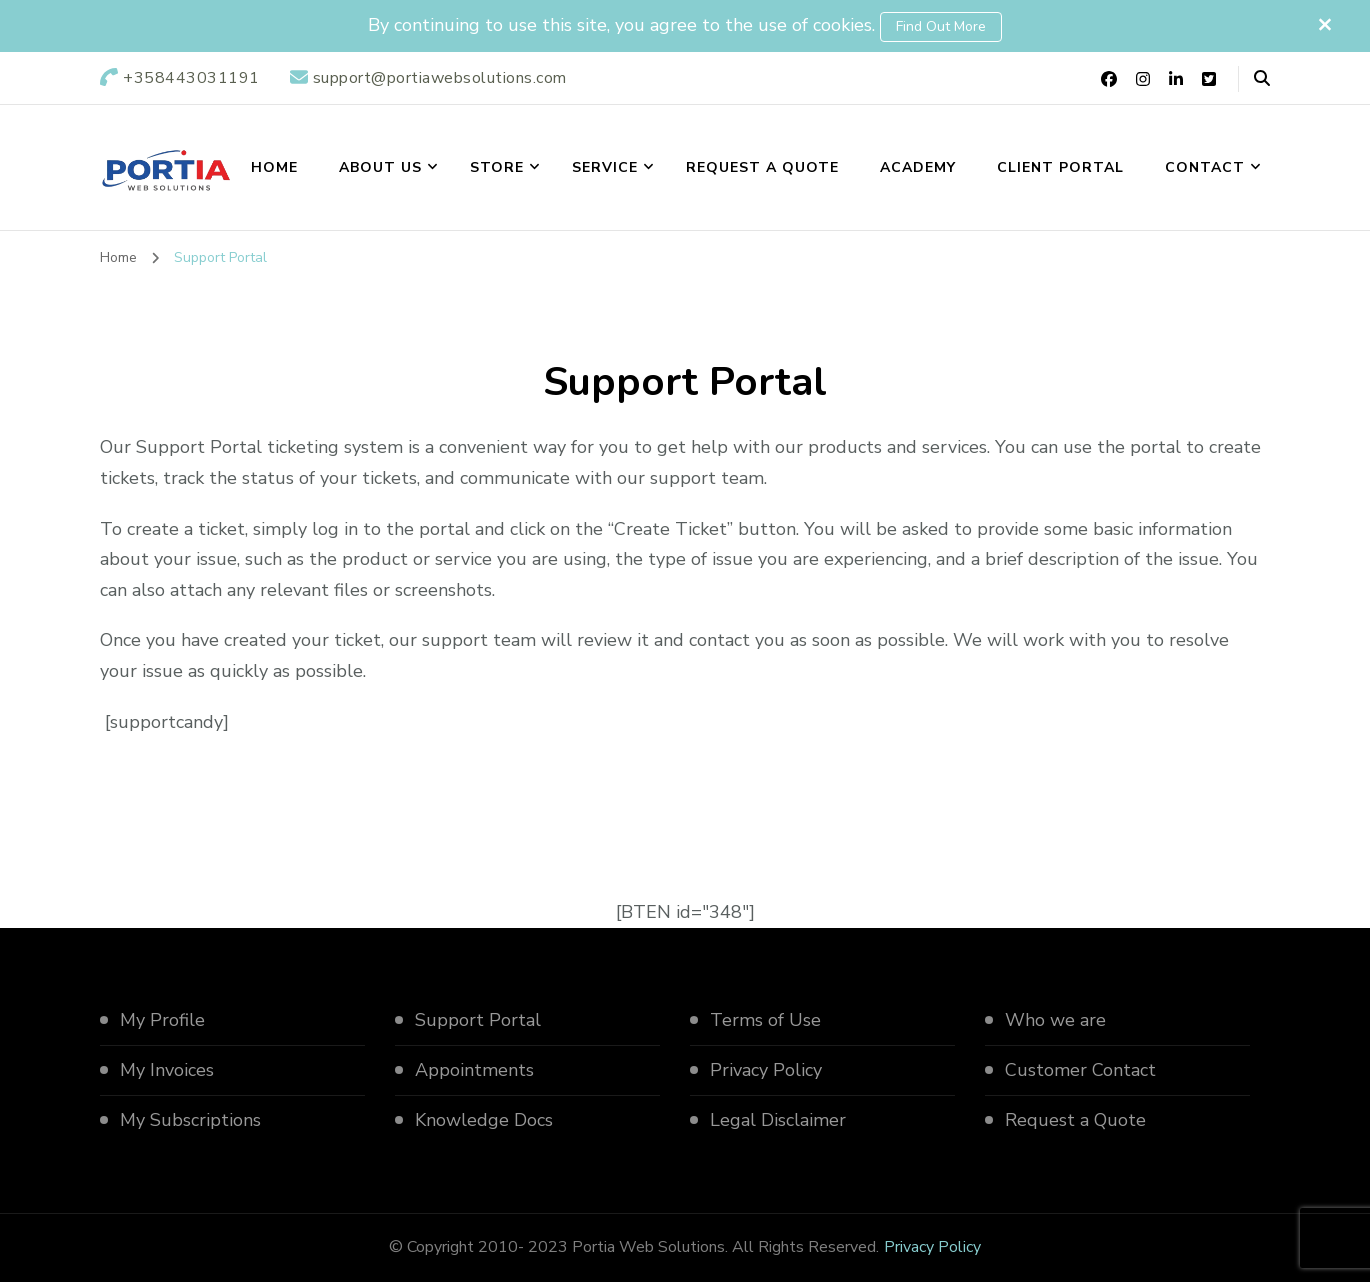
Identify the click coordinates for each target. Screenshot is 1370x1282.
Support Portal (478, 1020)
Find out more (941, 26)
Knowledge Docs (484, 1120)
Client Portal (1060, 167)
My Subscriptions (190, 1120)
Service (605, 167)
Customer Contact (1080, 1070)
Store (497, 167)
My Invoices (167, 1070)
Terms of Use (765, 1020)
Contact (1205, 167)
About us (380, 167)
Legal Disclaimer (778, 1120)
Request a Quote (762, 167)
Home (274, 167)
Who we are (1055, 1020)
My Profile (162, 1020)
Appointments (474, 1070)
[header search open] (1262, 79)
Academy (918, 167)
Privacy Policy (766, 1070)
